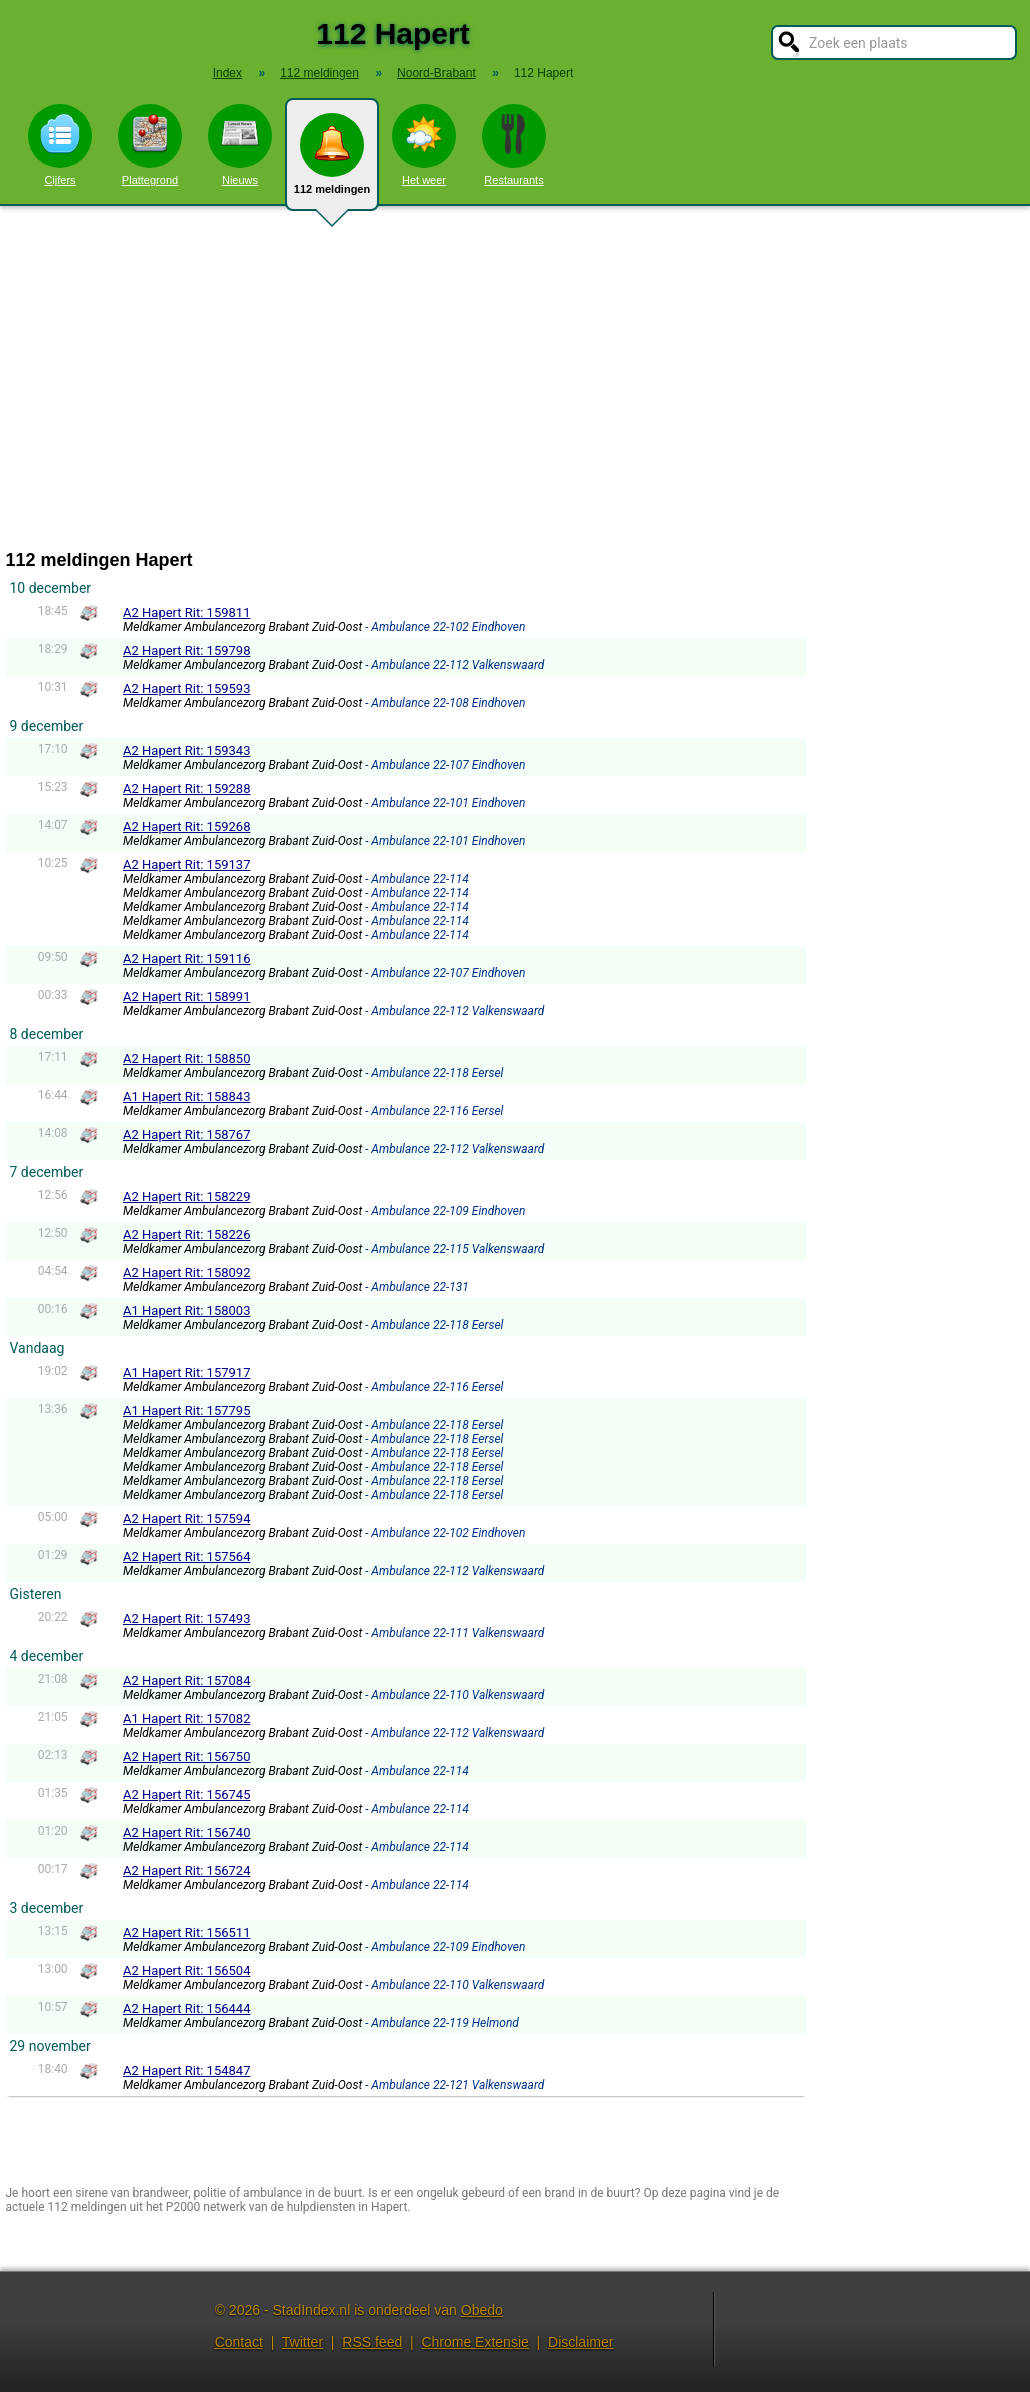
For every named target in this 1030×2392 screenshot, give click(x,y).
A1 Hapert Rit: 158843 (186, 1096)
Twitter (302, 2342)
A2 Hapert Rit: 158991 (186, 996)
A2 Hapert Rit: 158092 (186, 1272)
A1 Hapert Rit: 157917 (186, 1372)
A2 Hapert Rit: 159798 (186, 650)
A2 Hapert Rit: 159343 (186, 750)
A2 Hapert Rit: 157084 (186, 1680)
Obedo (482, 2310)
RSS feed (372, 2342)
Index (227, 73)
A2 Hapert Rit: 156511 (186, 1932)
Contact (239, 2342)
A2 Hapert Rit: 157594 (186, 1518)
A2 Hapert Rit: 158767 (186, 1134)
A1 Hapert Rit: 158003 (186, 1310)
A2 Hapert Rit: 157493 (186, 1618)
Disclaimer (580, 2342)
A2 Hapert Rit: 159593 (186, 688)
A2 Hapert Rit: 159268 (186, 826)
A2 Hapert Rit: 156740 (186, 1832)
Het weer (424, 145)
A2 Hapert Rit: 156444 (186, 2008)
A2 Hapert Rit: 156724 (186, 1870)
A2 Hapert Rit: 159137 (186, 864)
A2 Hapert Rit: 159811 (186, 612)
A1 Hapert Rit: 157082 (186, 1718)
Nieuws (240, 145)
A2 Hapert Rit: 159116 (186, 958)
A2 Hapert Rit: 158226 (186, 1234)
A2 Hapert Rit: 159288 (186, 788)
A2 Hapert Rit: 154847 (186, 2070)
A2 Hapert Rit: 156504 (186, 1970)
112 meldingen (332, 162)
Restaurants (514, 145)
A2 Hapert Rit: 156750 (186, 1756)
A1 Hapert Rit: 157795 (186, 1410)
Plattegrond (150, 145)
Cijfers (60, 145)
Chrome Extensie (474, 2342)
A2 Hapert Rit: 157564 (186, 1556)
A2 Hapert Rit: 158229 (186, 1196)
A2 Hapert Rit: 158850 (186, 1058)
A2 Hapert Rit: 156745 (186, 1794)
